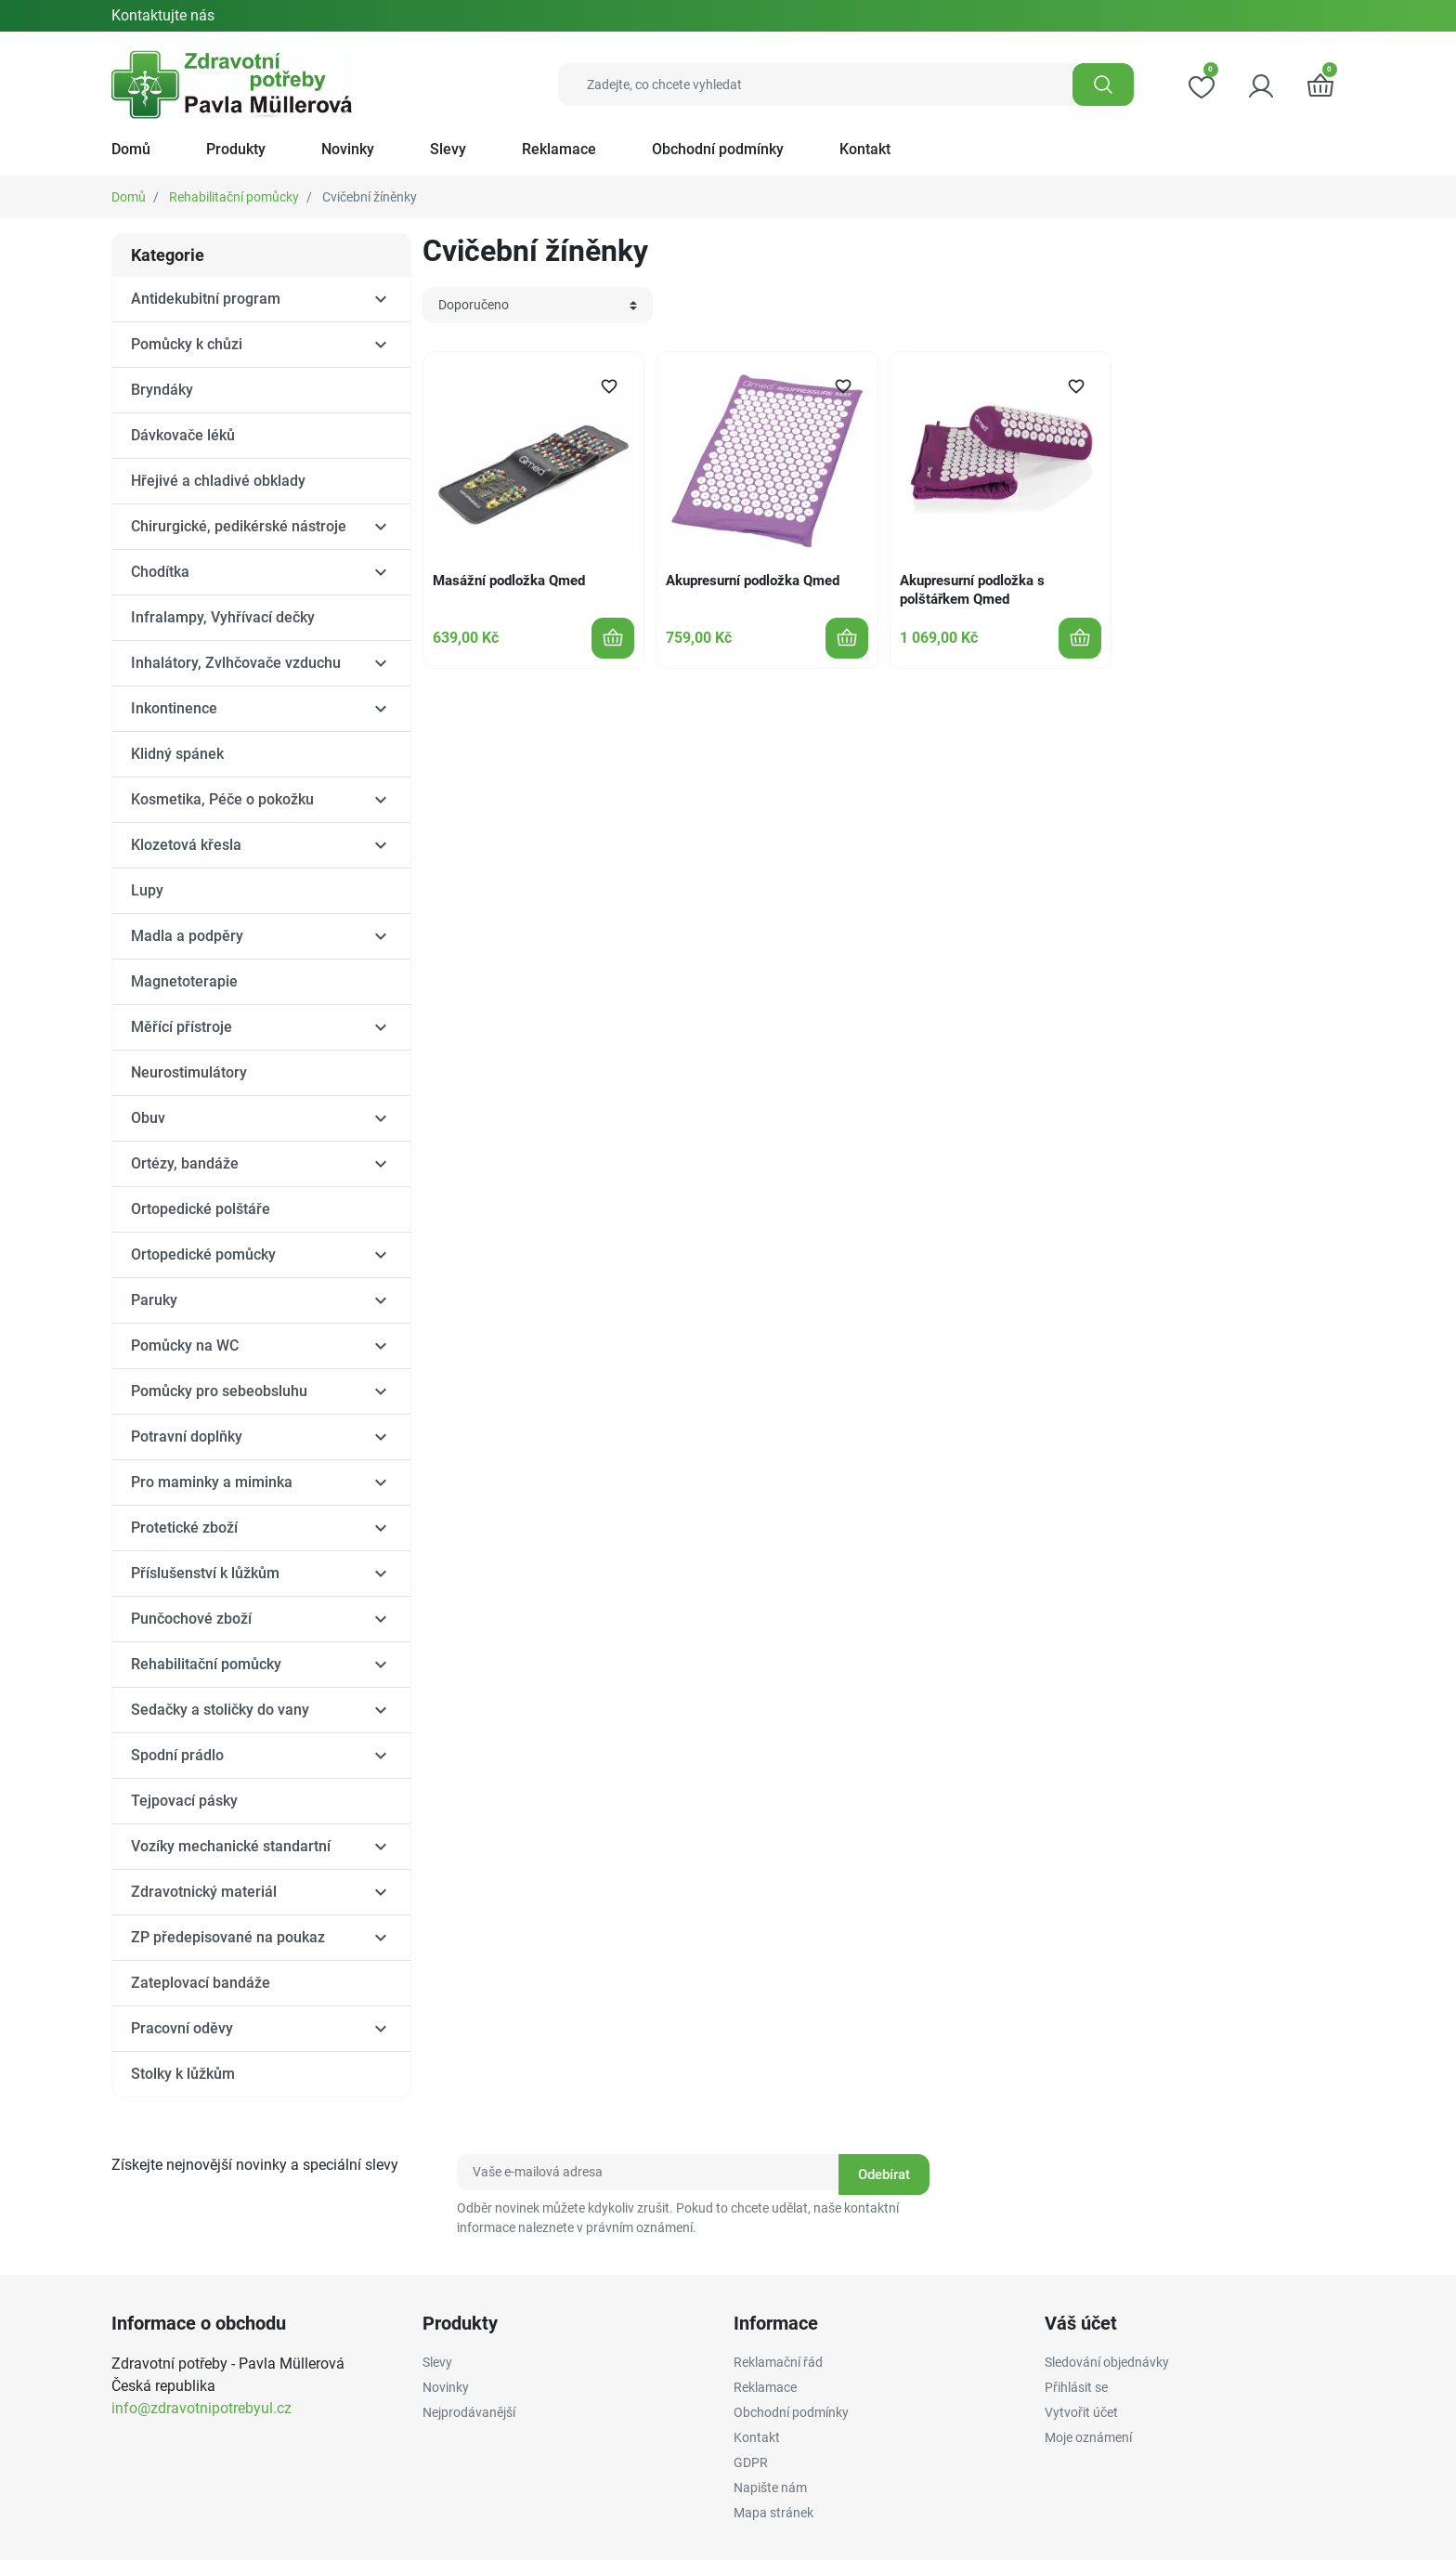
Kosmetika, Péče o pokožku (222, 799)
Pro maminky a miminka (211, 1482)
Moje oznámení (1088, 2437)
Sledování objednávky (1107, 2362)
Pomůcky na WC (185, 1345)
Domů (128, 196)
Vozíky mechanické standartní (231, 1846)
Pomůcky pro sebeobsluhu (219, 1391)
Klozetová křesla (186, 845)
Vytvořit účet (1081, 2412)
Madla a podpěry (187, 936)
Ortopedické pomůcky (203, 1254)
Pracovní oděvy (182, 2028)
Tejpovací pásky (184, 1800)
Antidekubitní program (205, 298)
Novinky (445, 2387)
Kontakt (757, 2437)
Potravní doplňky (186, 1436)
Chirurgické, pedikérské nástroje (238, 526)
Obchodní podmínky (791, 2412)
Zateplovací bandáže (200, 1983)
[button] (1320, 84)
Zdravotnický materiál (204, 1891)
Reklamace (765, 2387)
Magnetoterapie (184, 981)
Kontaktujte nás (162, 15)
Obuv (148, 1118)
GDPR (751, 2462)
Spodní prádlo (177, 1755)
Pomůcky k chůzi (186, 344)
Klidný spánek (177, 754)
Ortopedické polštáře (200, 1209)
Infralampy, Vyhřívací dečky (223, 617)
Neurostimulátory (189, 1072)
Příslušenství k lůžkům (205, 1573)
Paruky (154, 1300)
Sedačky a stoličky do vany (220, 1709)
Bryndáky (162, 389)
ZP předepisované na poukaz (228, 1937)
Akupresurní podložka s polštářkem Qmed (972, 589)
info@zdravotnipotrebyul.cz (201, 2408)
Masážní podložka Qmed (509, 580)
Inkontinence (174, 708)
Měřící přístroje (181, 1027)
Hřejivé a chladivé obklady (218, 481)
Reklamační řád (778, 2362)
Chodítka (160, 572)
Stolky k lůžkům (183, 2074)
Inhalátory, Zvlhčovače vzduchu (236, 663)
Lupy (147, 890)
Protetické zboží (184, 1527)
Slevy (437, 2362)
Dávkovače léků (183, 435)
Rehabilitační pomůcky (234, 196)
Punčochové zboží (191, 1618)
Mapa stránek (773, 2512)
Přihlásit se (1076, 2387)
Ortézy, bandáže (185, 1163)
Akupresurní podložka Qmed (752, 580)
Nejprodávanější (468, 2412)
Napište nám (770, 2487)
